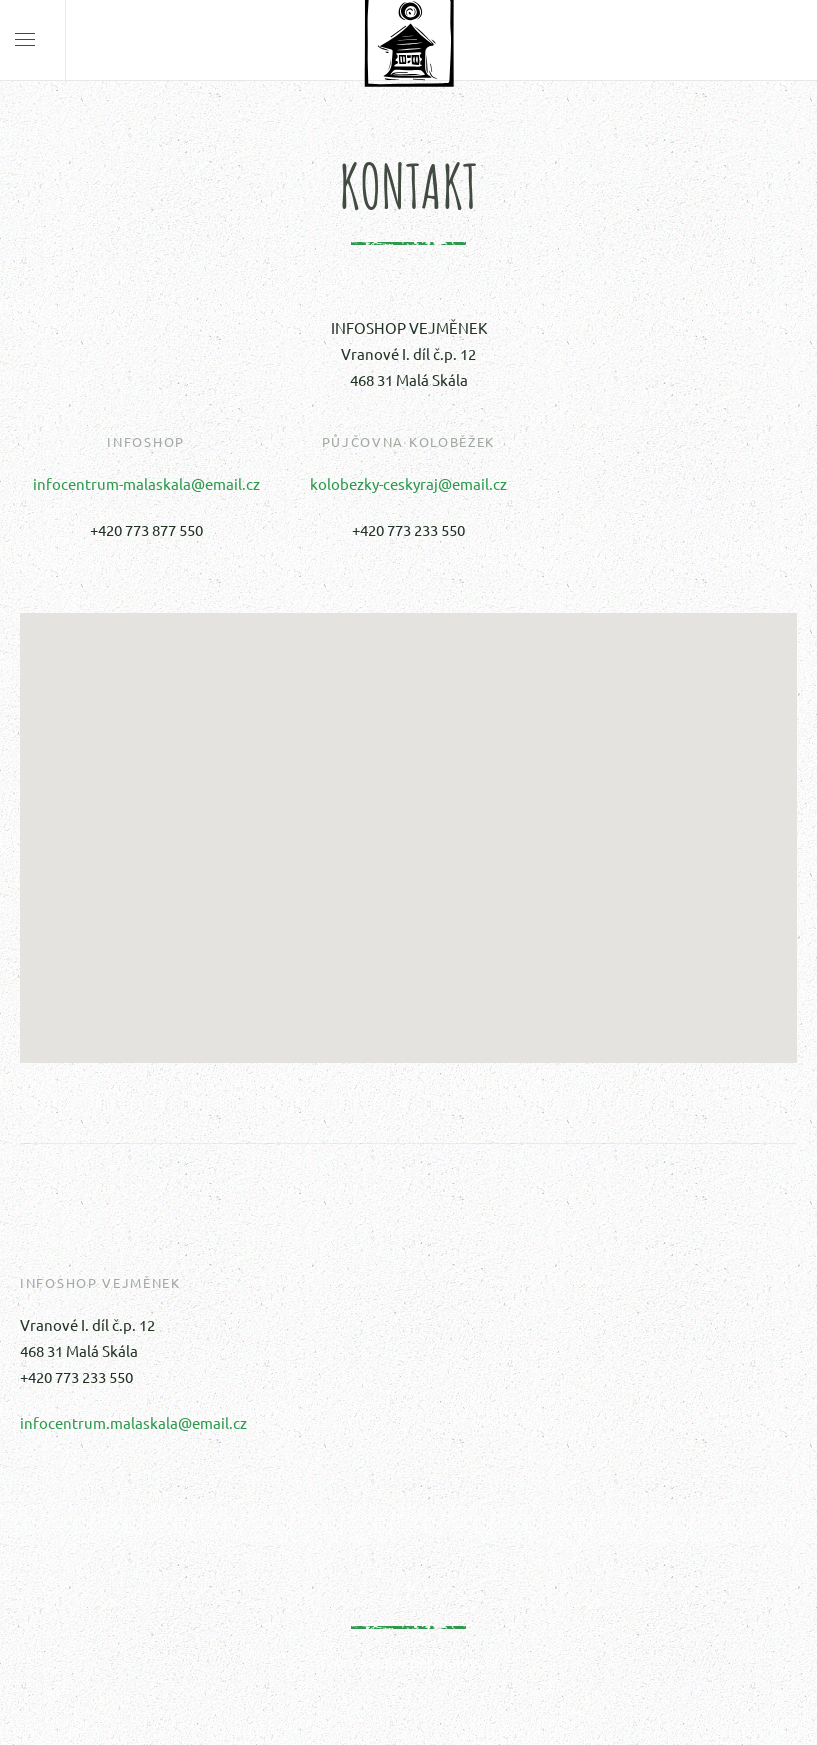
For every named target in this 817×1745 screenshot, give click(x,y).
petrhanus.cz (454, 1661)
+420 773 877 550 (146, 529)
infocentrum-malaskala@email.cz (146, 483)
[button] (409, 819)
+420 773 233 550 (408, 529)
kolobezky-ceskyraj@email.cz (408, 483)
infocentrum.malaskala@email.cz (133, 1422)
